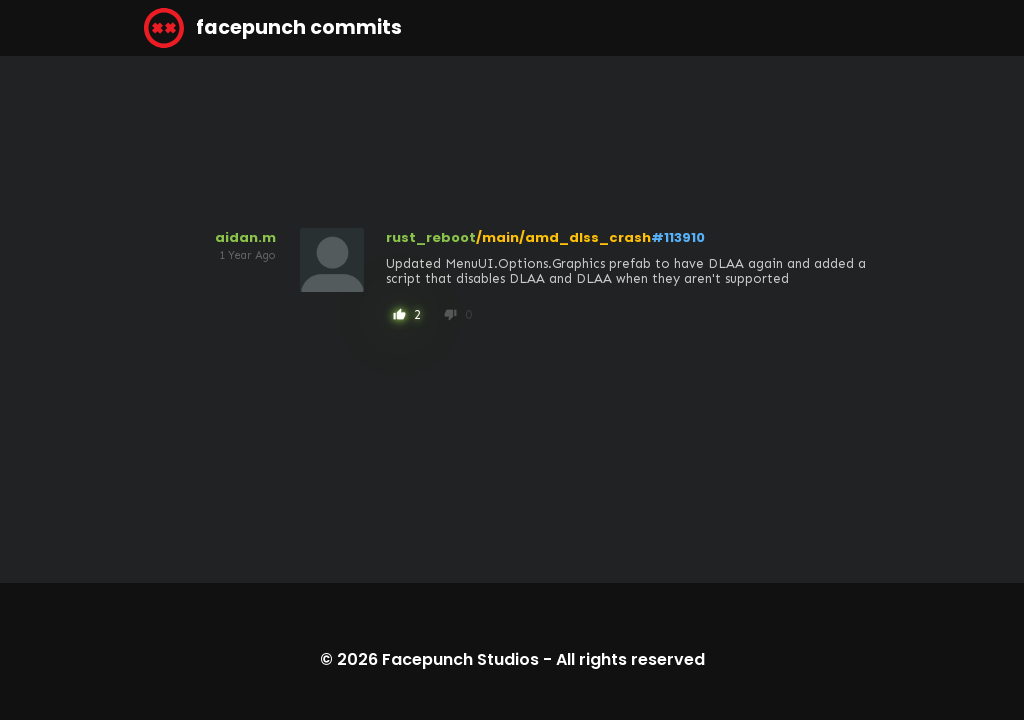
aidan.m (245, 237)
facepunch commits (273, 28)
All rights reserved (630, 659)
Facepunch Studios (460, 659)
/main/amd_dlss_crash (563, 237)
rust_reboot (431, 237)
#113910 (678, 237)
